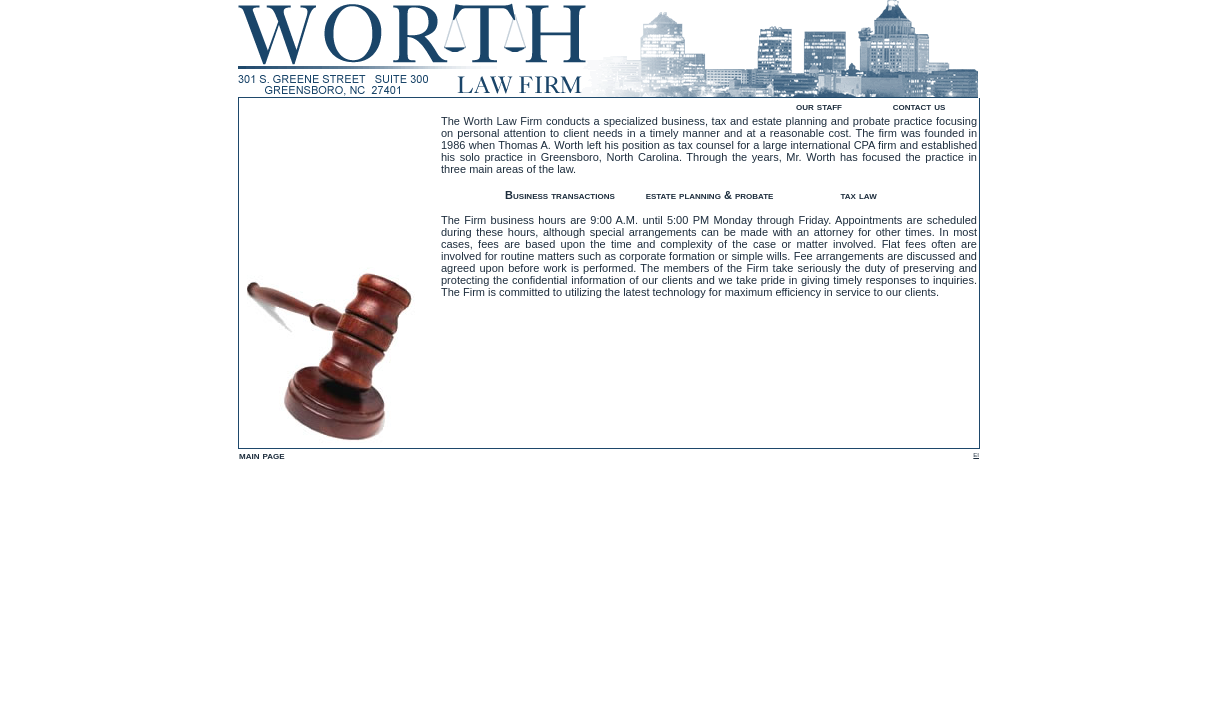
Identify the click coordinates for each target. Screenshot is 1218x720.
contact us (919, 106)
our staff (819, 106)
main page (262, 455)
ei (976, 454)
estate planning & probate (710, 195)
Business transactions (560, 195)
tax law (858, 195)
